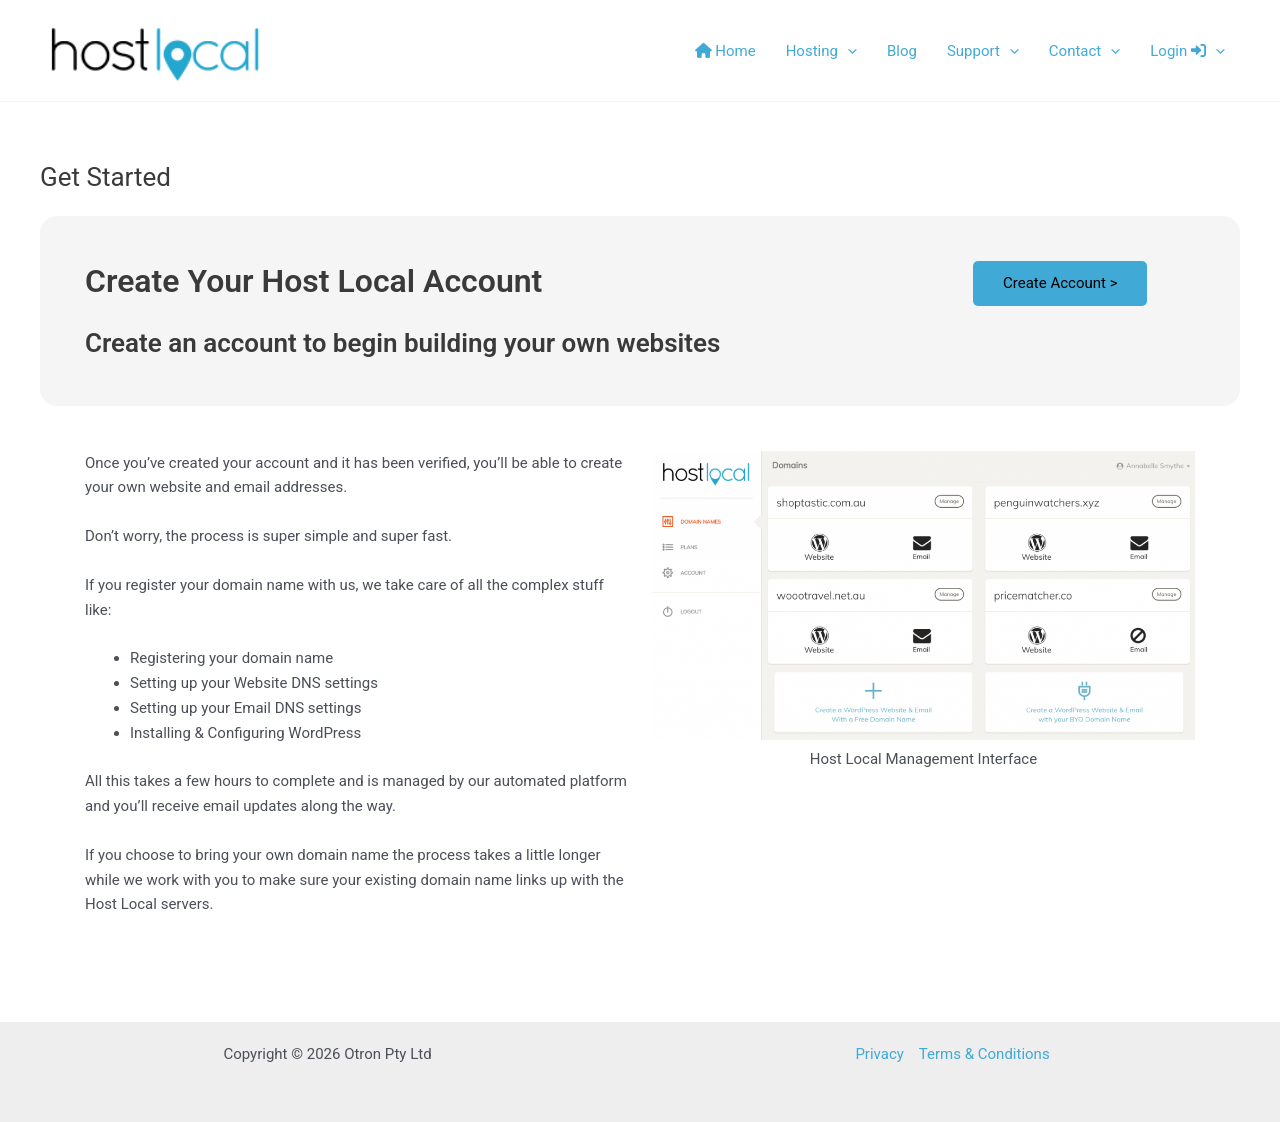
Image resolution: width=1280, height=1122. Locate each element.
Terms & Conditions (984, 1054)
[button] (847, 51)
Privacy (879, 1054)
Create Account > (1060, 283)
